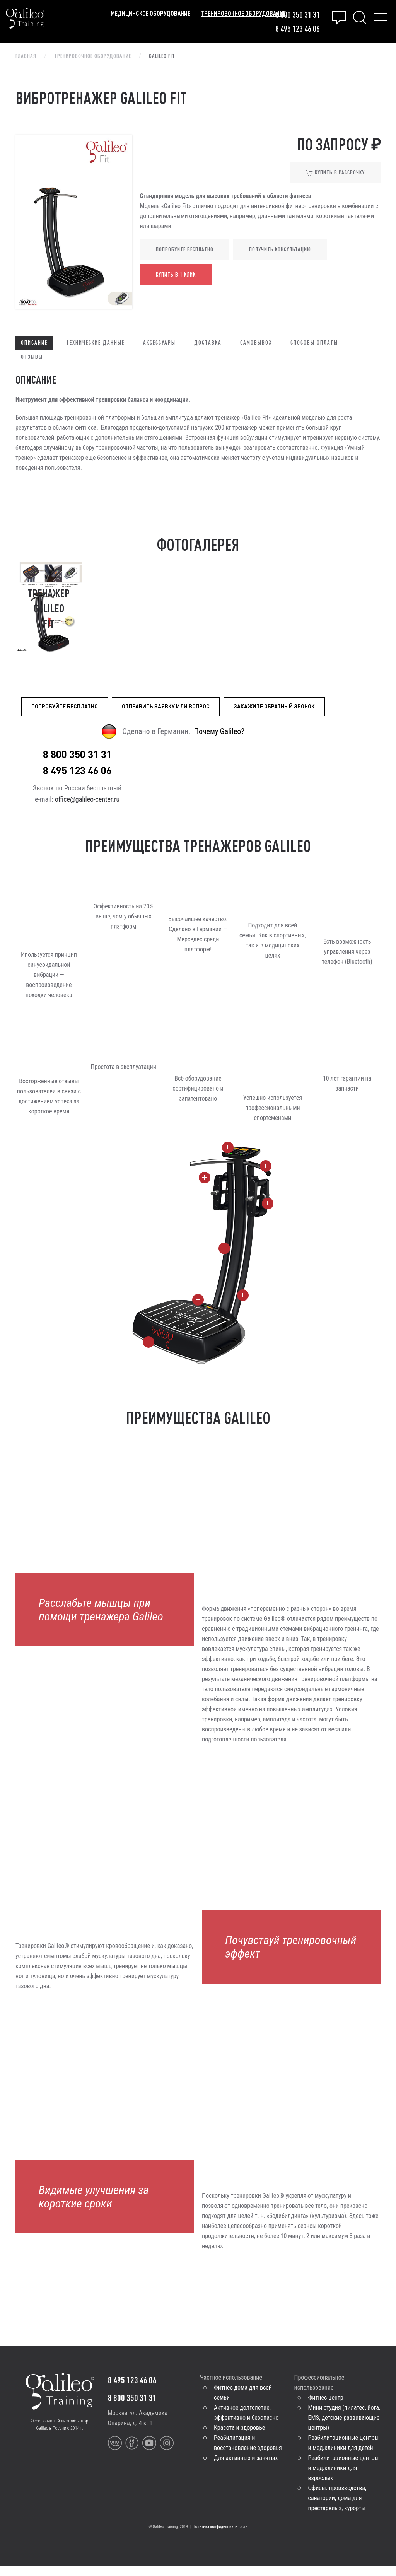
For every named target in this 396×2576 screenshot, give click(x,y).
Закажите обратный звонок (274, 706)
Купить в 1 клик (176, 274)
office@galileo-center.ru (87, 810)
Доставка (208, 343)
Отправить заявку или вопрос (166, 706)
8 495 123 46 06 (297, 28)
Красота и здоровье (239, 2437)
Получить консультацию (280, 249)
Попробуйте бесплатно (184, 249)
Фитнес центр (325, 2407)
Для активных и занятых (246, 2468)
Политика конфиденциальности (220, 2536)
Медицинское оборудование (150, 13)
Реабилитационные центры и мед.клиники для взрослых (343, 2478)
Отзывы (32, 357)
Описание (34, 343)
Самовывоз (256, 343)
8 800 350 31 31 (297, 14)
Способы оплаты (314, 343)
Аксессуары (159, 343)
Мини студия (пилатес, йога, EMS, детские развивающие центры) (344, 2427)
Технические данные (95, 343)
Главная (25, 56)
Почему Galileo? (219, 731)
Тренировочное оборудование (243, 13)
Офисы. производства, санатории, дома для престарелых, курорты (337, 2508)
